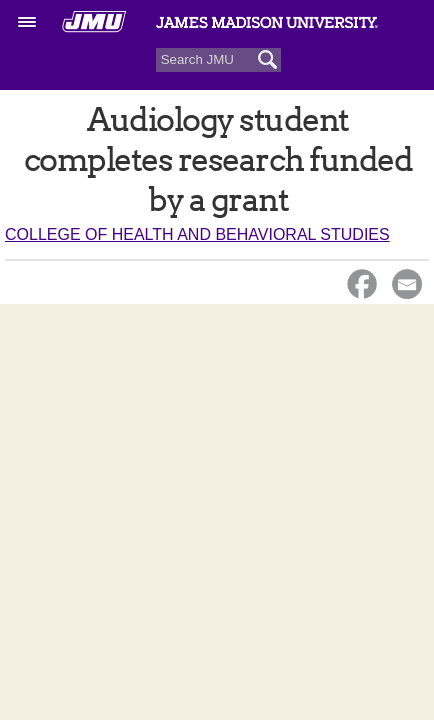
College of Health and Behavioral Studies (197, 234)
